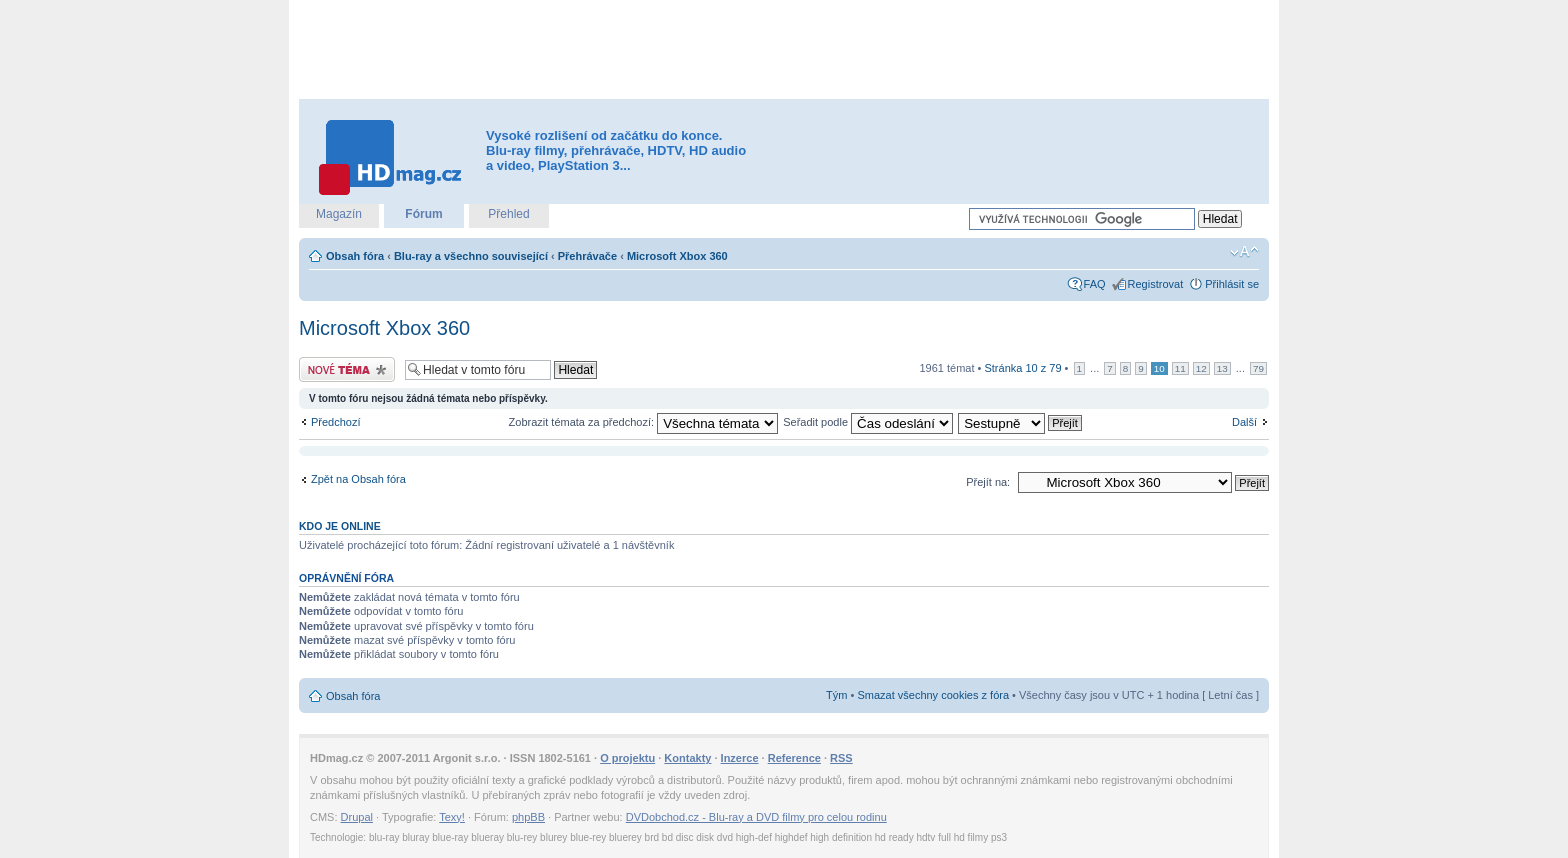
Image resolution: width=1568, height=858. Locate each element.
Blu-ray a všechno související (471, 256)
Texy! (452, 817)
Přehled (508, 214)
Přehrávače (587, 256)
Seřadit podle (868, 422)
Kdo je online (340, 526)
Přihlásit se (1232, 284)
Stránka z (1022, 368)
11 (1180, 368)
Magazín (339, 214)
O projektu (627, 758)
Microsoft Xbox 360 (677, 256)
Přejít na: (988, 482)
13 (1222, 368)
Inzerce (740, 758)
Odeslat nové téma (347, 369)
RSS (841, 758)
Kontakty (687, 758)
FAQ (1095, 284)
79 (1258, 368)
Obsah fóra (355, 256)
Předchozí (336, 422)
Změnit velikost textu (1244, 252)
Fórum (423, 214)
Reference (794, 758)
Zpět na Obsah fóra (358, 479)
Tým (836, 695)
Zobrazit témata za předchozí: (644, 422)
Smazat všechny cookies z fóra (933, 695)
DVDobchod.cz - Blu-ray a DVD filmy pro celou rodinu (756, 817)
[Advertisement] (784, 50)
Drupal (357, 817)
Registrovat (1156, 284)
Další (1244, 422)
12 (1201, 368)
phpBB (528, 817)
